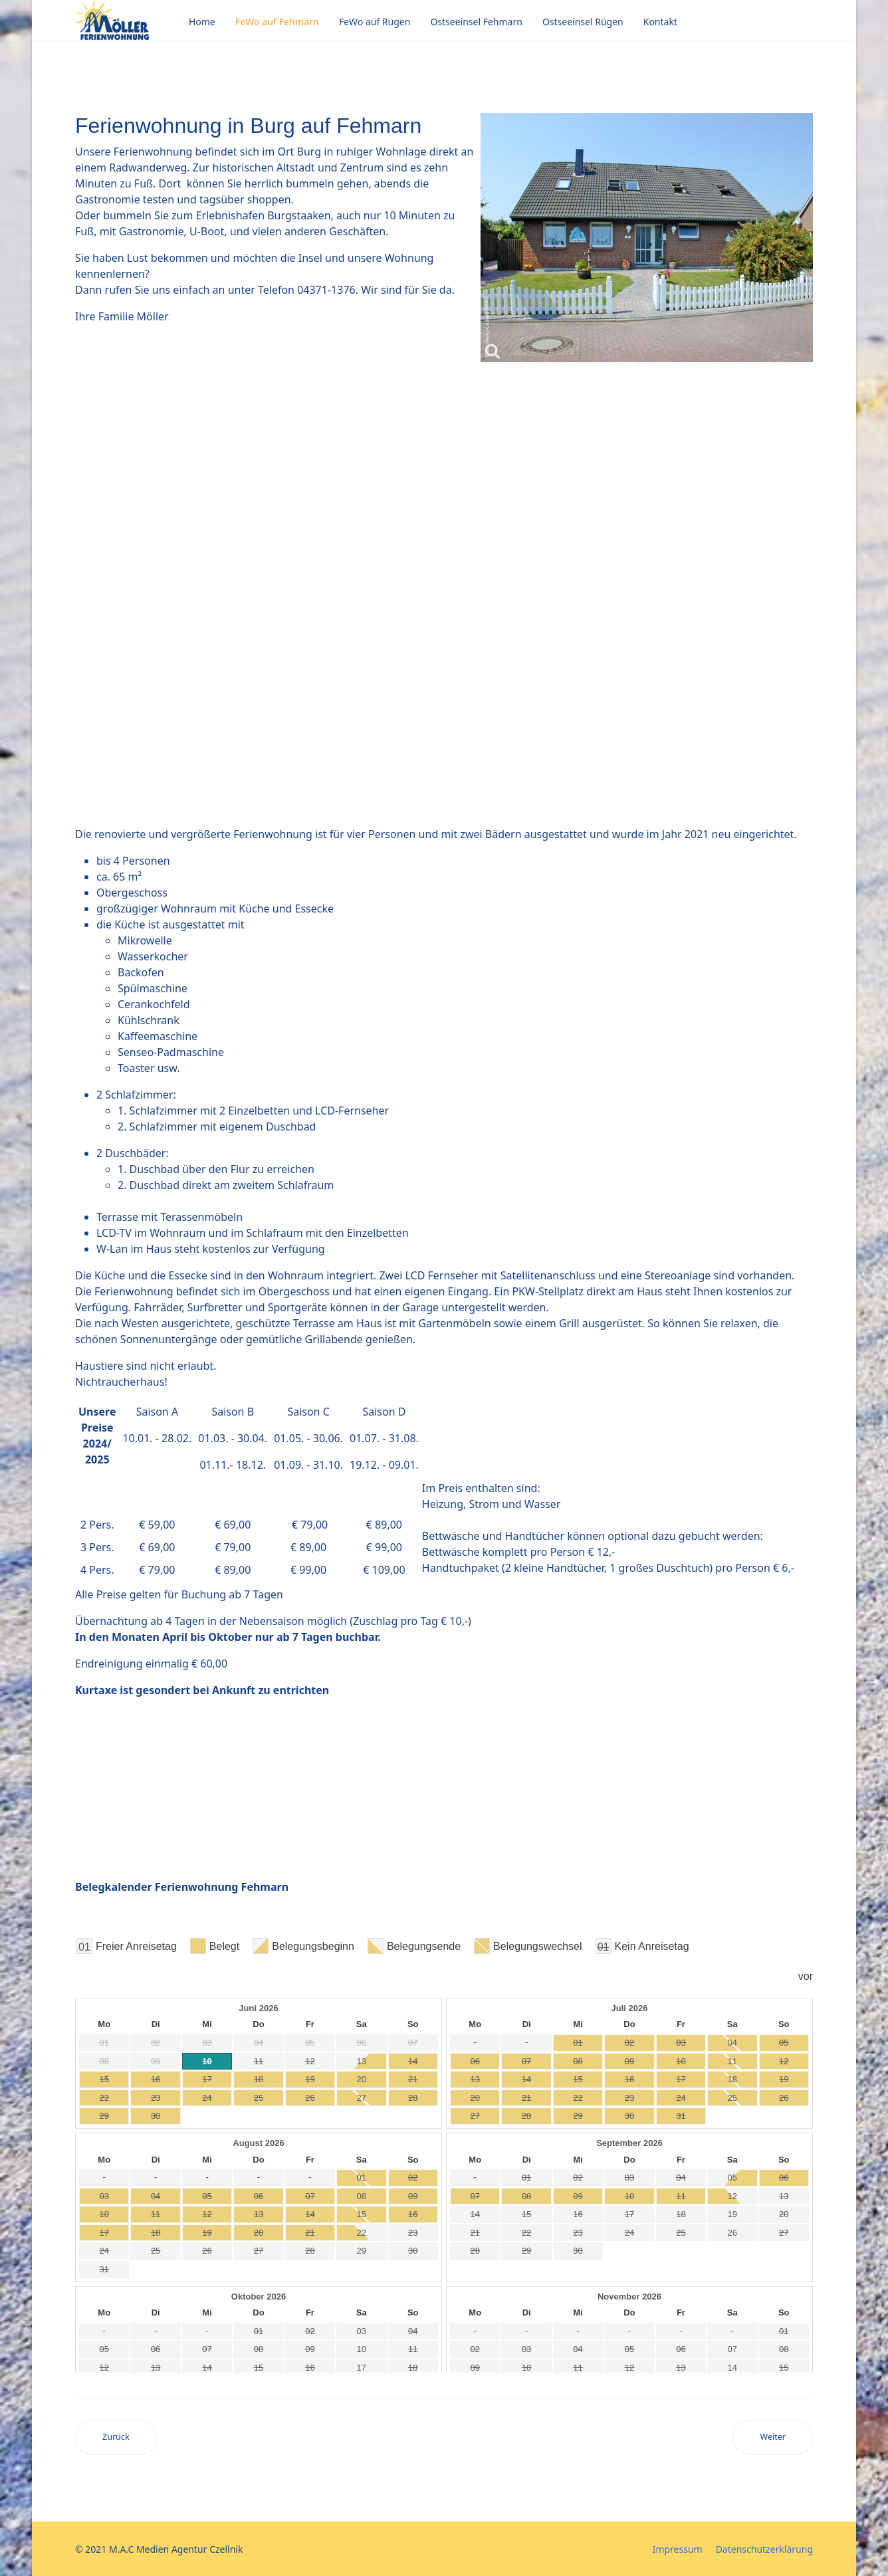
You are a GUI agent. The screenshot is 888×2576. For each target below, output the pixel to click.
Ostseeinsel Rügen (582, 21)
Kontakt (660, 21)
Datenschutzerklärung (764, 2549)
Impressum (678, 2549)
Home (202, 21)
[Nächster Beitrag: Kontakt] (772, 2437)
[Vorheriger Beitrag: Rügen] (116, 2437)
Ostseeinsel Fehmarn (476, 21)
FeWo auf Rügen (375, 21)
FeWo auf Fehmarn (277, 21)
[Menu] (804, 22)
